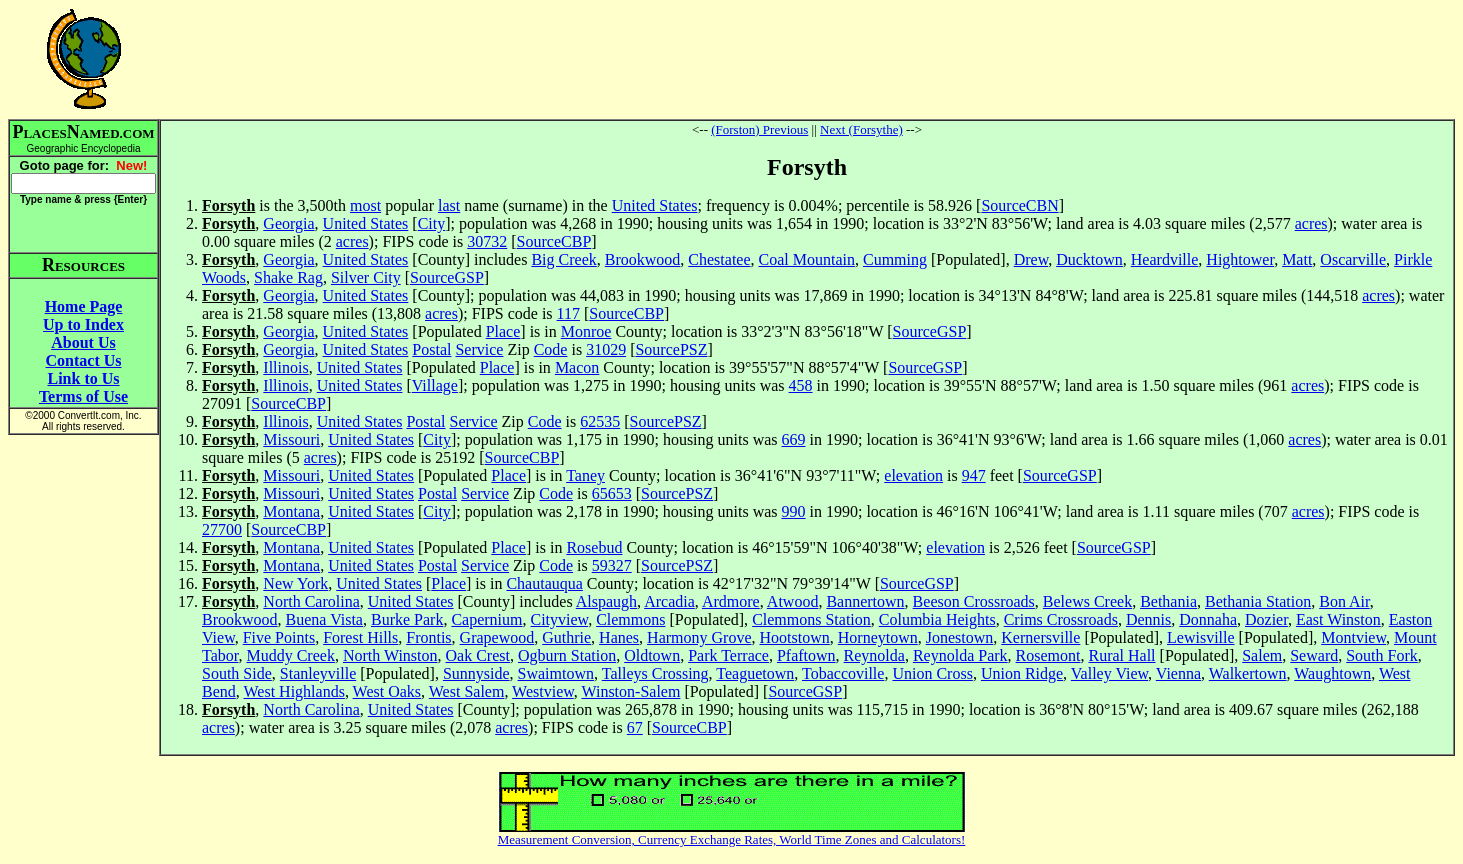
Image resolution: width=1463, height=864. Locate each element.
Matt (1297, 259)
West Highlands (294, 691)
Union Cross (932, 673)
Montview (1353, 637)
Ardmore (731, 601)
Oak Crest (478, 655)
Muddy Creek (290, 655)
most (365, 205)
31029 (606, 349)
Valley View (1109, 673)
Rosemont (1048, 655)
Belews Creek (1087, 601)
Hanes (619, 637)
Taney (585, 475)
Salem (1262, 655)
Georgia (288, 223)
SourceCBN (1019, 205)
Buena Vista (324, 619)
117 (568, 313)
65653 (612, 493)
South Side (237, 673)
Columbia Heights (937, 619)
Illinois (285, 367)
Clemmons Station (811, 619)
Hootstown (795, 637)
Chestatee (719, 259)
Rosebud (594, 547)
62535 (600, 421)
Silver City (366, 277)
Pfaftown (806, 655)
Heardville (1165, 259)
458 (801, 385)
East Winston (1338, 619)
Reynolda (874, 655)
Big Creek (563, 259)
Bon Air (1344, 601)
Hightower (1240, 259)
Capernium (486, 619)
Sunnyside (476, 673)
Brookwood (643, 259)
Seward (1314, 655)
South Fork (1382, 655)
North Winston (390, 655)
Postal (431, 349)
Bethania (1168, 601)
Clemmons (630, 619)
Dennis (1148, 619)
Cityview (560, 619)
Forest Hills (360, 637)
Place (503, 331)
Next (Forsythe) (861, 129)
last (449, 205)
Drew (1031, 259)
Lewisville (1201, 637)
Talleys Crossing (655, 673)
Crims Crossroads (1061, 619)
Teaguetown (755, 673)
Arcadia (669, 601)
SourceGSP (447, 277)
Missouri (291, 439)
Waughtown (1332, 673)
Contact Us (84, 360)
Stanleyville (318, 673)
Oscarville (1353, 259)
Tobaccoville (843, 673)
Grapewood (497, 637)
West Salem (467, 691)
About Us (83, 342)
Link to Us (83, 378)
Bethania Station (1258, 601)
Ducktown (1089, 259)
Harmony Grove (699, 637)
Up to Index (83, 324)
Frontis (428, 637)
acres (1311, 223)
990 (794, 511)
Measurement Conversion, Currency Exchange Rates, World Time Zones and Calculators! (732, 839)
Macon (577, 367)
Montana (291, 511)
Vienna (1178, 673)
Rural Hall (1121, 655)
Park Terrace (728, 655)
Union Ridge (1022, 673)
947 (974, 475)
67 (635, 727)
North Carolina (311, 601)
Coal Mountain (807, 259)
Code (551, 349)
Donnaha (1208, 619)
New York (295, 583)
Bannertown (865, 601)
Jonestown (960, 637)
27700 (222, 529)
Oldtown (652, 655)
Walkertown (1248, 673)
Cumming (895, 259)
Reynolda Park (960, 655)
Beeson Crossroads (974, 601)
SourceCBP (554, 241)
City (432, 223)
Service (479, 349)
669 (794, 439)
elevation (913, 475)
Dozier (1266, 619)
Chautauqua (544, 583)
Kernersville (1040, 637)
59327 (612, 565)
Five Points (279, 637)
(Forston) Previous (759, 129)
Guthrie (566, 637)
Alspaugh (606, 601)
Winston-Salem (630, 691)
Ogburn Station (567, 655)
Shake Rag (288, 277)
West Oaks (387, 691)
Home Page (84, 306)
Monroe (586, 331)
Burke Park (407, 619)
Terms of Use (83, 396)
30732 (487, 241)
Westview (543, 691)
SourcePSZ (671, 349)
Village (435, 385)
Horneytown (878, 637)
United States (655, 205)
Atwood (793, 601)
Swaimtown (556, 673)
